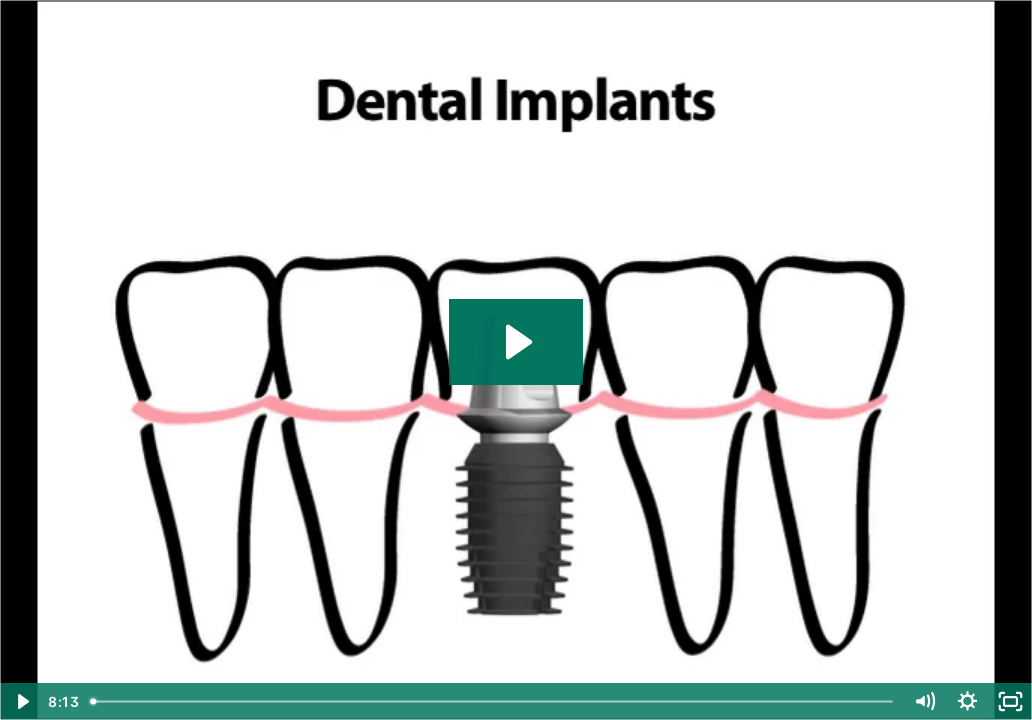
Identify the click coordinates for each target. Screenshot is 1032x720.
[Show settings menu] (967, 701)
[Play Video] (21, 701)
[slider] (492, 701)
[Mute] (924, 701)
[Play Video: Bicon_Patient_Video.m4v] (516, 342)
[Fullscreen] (1010, 701)
